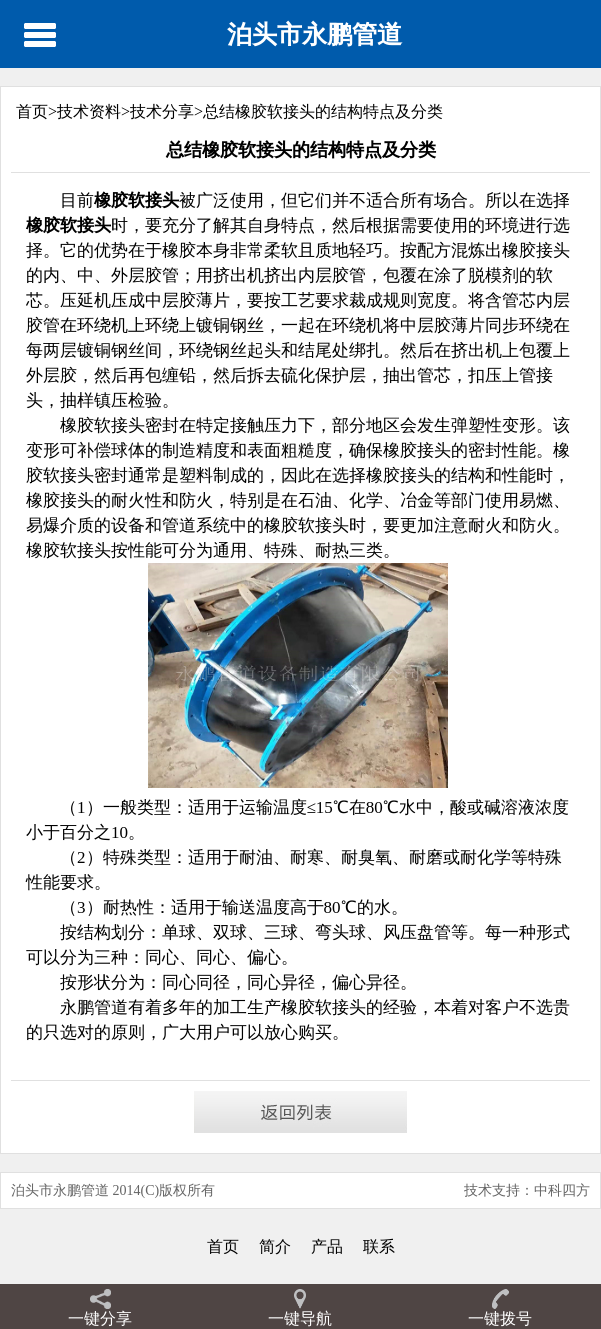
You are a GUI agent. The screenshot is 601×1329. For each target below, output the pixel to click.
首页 (223, 1246)
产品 (327, 1246)
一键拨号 (500, 1318)
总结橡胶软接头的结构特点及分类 (323, 111)
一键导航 (300, 1318)
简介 (275, 1246)
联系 (379, 1246)
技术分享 (162, 111)
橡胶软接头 (323, 1007)
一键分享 (100, 1318)
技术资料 (89, 111)
